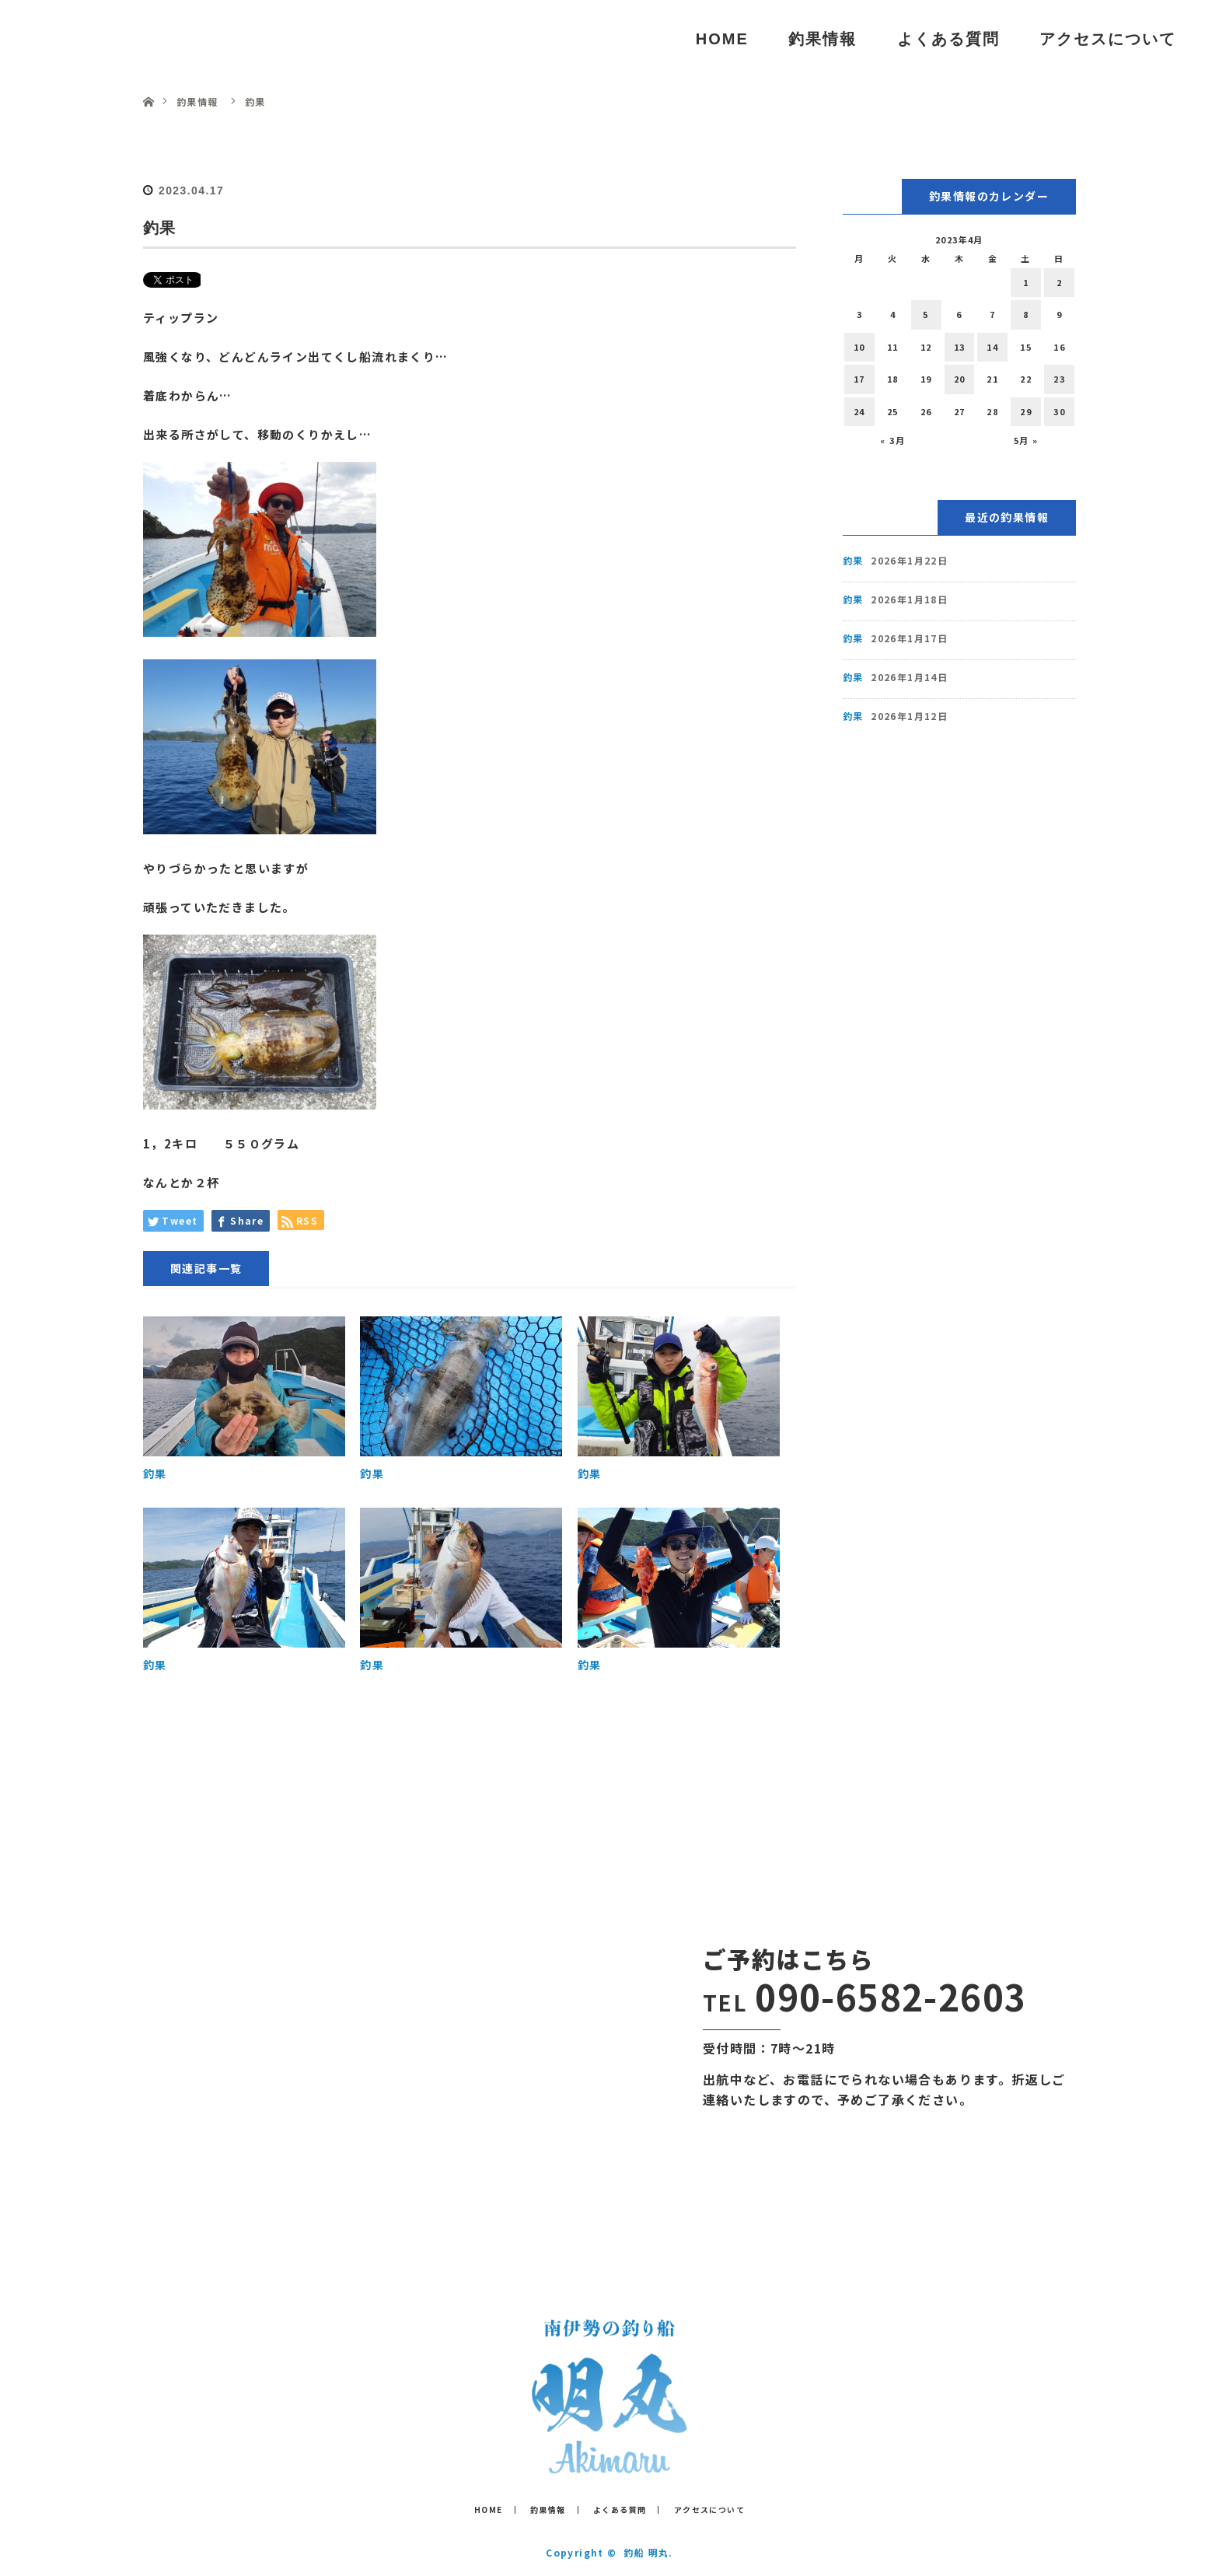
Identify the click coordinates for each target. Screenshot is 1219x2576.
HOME (722, 38)
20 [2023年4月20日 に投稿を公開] (960, 378)
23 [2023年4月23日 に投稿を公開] (1059, 378)
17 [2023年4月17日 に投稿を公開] (859, 378)
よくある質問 (948, 38)
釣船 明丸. (647, 2552)
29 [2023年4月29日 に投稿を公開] (1026, 411)
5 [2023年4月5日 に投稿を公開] (925, 314)
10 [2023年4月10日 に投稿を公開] (859, 347)
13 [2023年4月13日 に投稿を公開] (960, 347)
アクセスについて (1107, 38)
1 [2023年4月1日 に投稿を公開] (1026, 282)
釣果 (155, 1473)
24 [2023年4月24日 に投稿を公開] (859, 411)
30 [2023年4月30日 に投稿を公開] (1059, 411)
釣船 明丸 (92, 38)
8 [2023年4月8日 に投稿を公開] (1026, 314)
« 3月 (892, 440)
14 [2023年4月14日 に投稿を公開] (992, 347)
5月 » (1026, 440)
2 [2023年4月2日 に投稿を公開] (1059, 282)
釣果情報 (822, 38)
